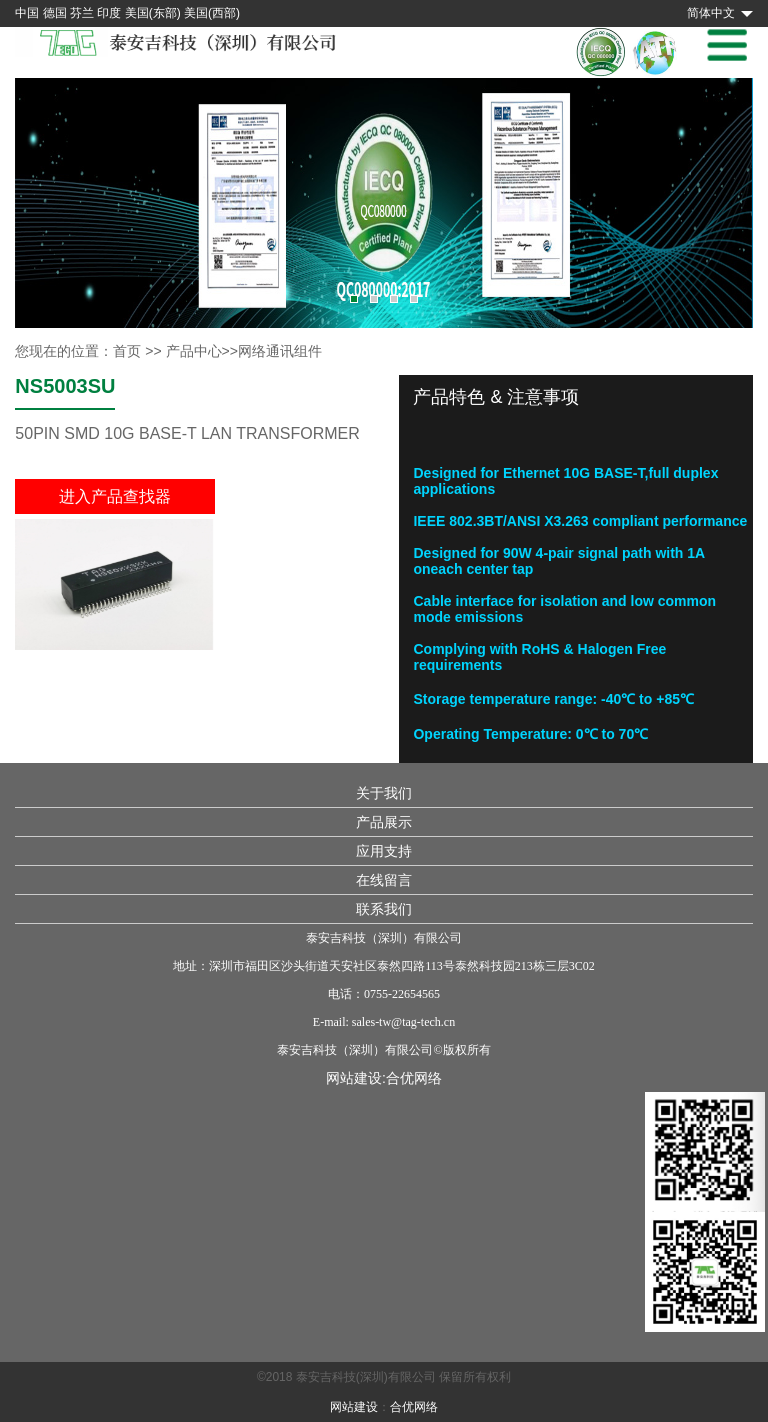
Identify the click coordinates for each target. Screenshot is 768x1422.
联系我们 (384, 909)
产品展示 (384, 822)
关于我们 (384, 793)
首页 (127, 351)
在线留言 (384, 880)
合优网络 (414, 1078)
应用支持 (384, 851)
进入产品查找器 (115, 496)
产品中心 (194, 351)
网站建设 (354, 1407)
